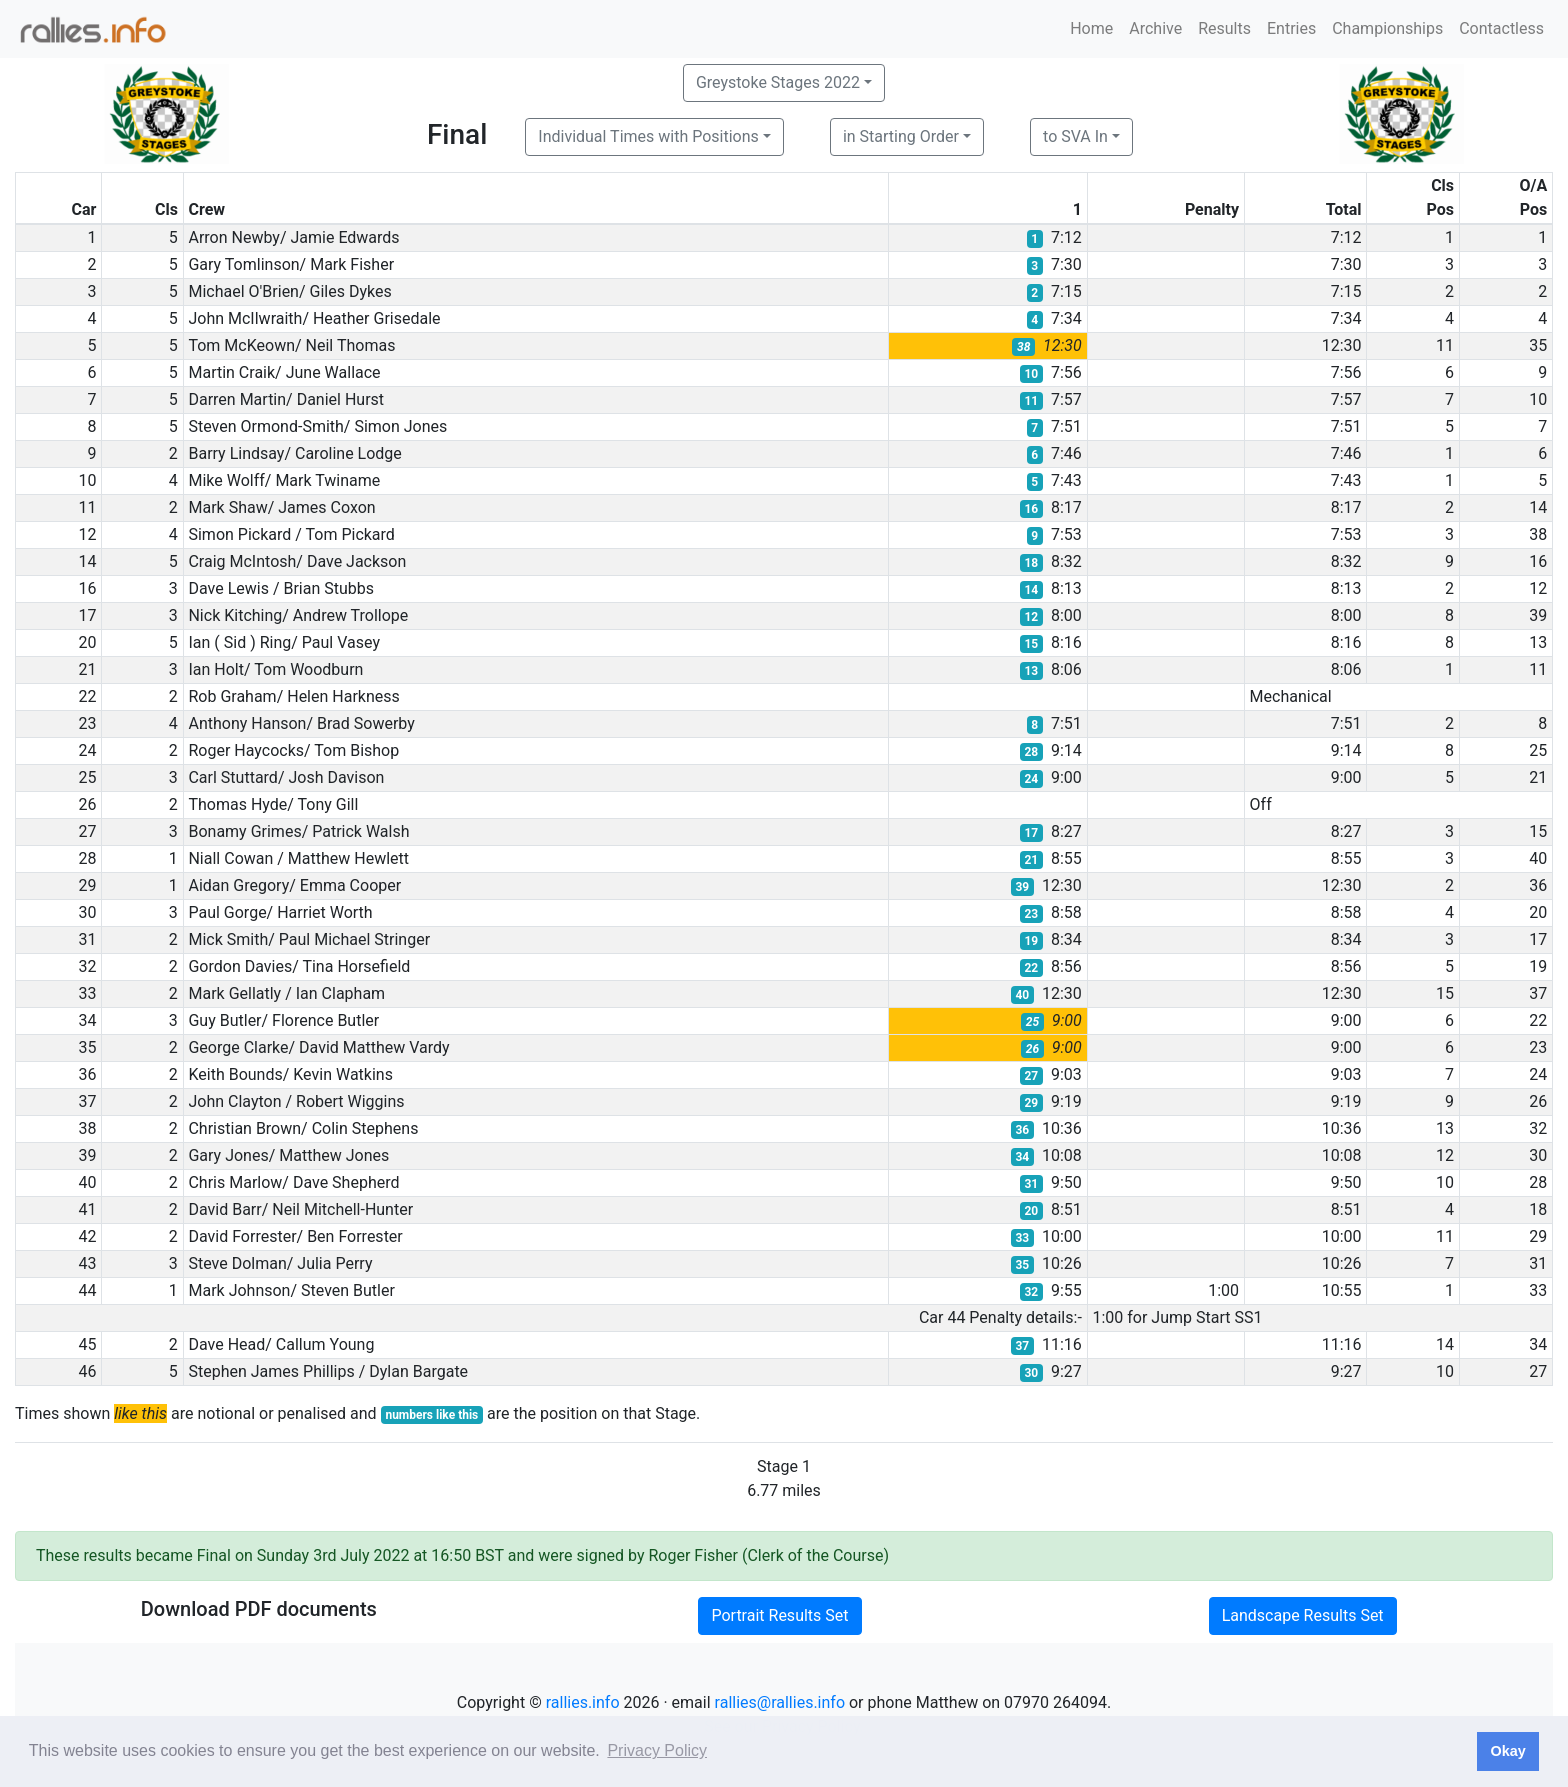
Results (1224, 28)
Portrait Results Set (779, 1615)
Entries (1291, 28)
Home (1091, 28)
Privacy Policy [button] (657, 1750)
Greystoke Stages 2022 (778, 82)
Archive (1155, 28)
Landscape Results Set (1303, 1615)
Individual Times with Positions (648, 136)
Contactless (1501, 28)
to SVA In (1075, 136)
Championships (1387, 28)
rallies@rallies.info (780, 1702)
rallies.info (583, 1702)
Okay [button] (1507, 1751)
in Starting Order (901, 136)
